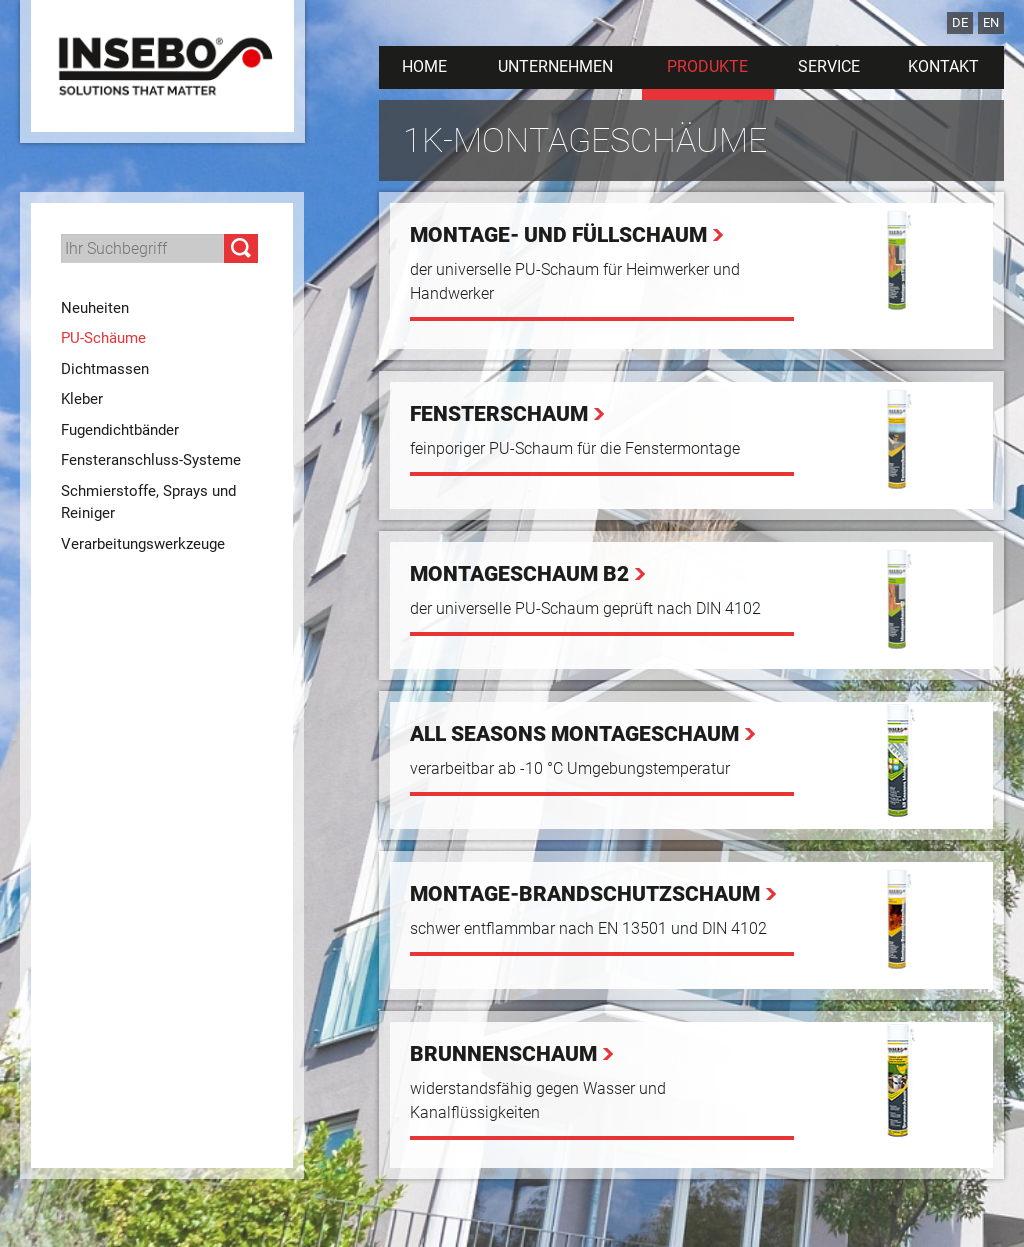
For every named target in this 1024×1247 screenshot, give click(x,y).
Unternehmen (555, 66)
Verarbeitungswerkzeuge (143, 544)
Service (829, 66)
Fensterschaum (499, 414)
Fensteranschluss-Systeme (151, 460)
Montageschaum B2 (519, 574)
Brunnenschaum (503, 1054)
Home (424, 66)
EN (991, 22)
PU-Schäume (103, 338)
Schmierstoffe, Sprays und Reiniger (148, 502)
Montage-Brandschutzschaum (585, 894)
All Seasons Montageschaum (574, 734)
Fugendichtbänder (120, 430)
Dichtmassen (105, 369)
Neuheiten (95, 308)
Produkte (707, 66)
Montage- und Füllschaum (558, 235)
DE (960, 22)
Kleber (82, 399)
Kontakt (943, 66)
